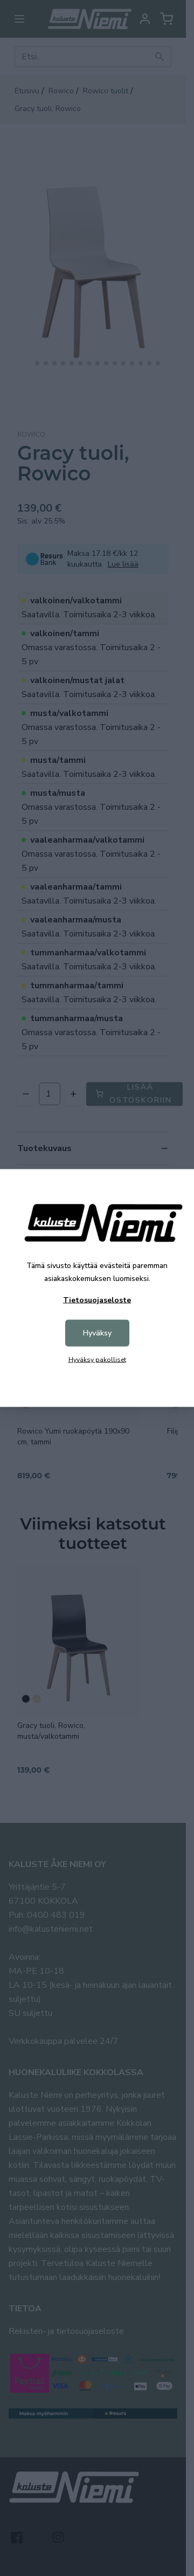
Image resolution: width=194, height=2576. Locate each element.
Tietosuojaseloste (97, 1300)
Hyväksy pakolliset (97, 1359)
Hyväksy (97, 1333)
